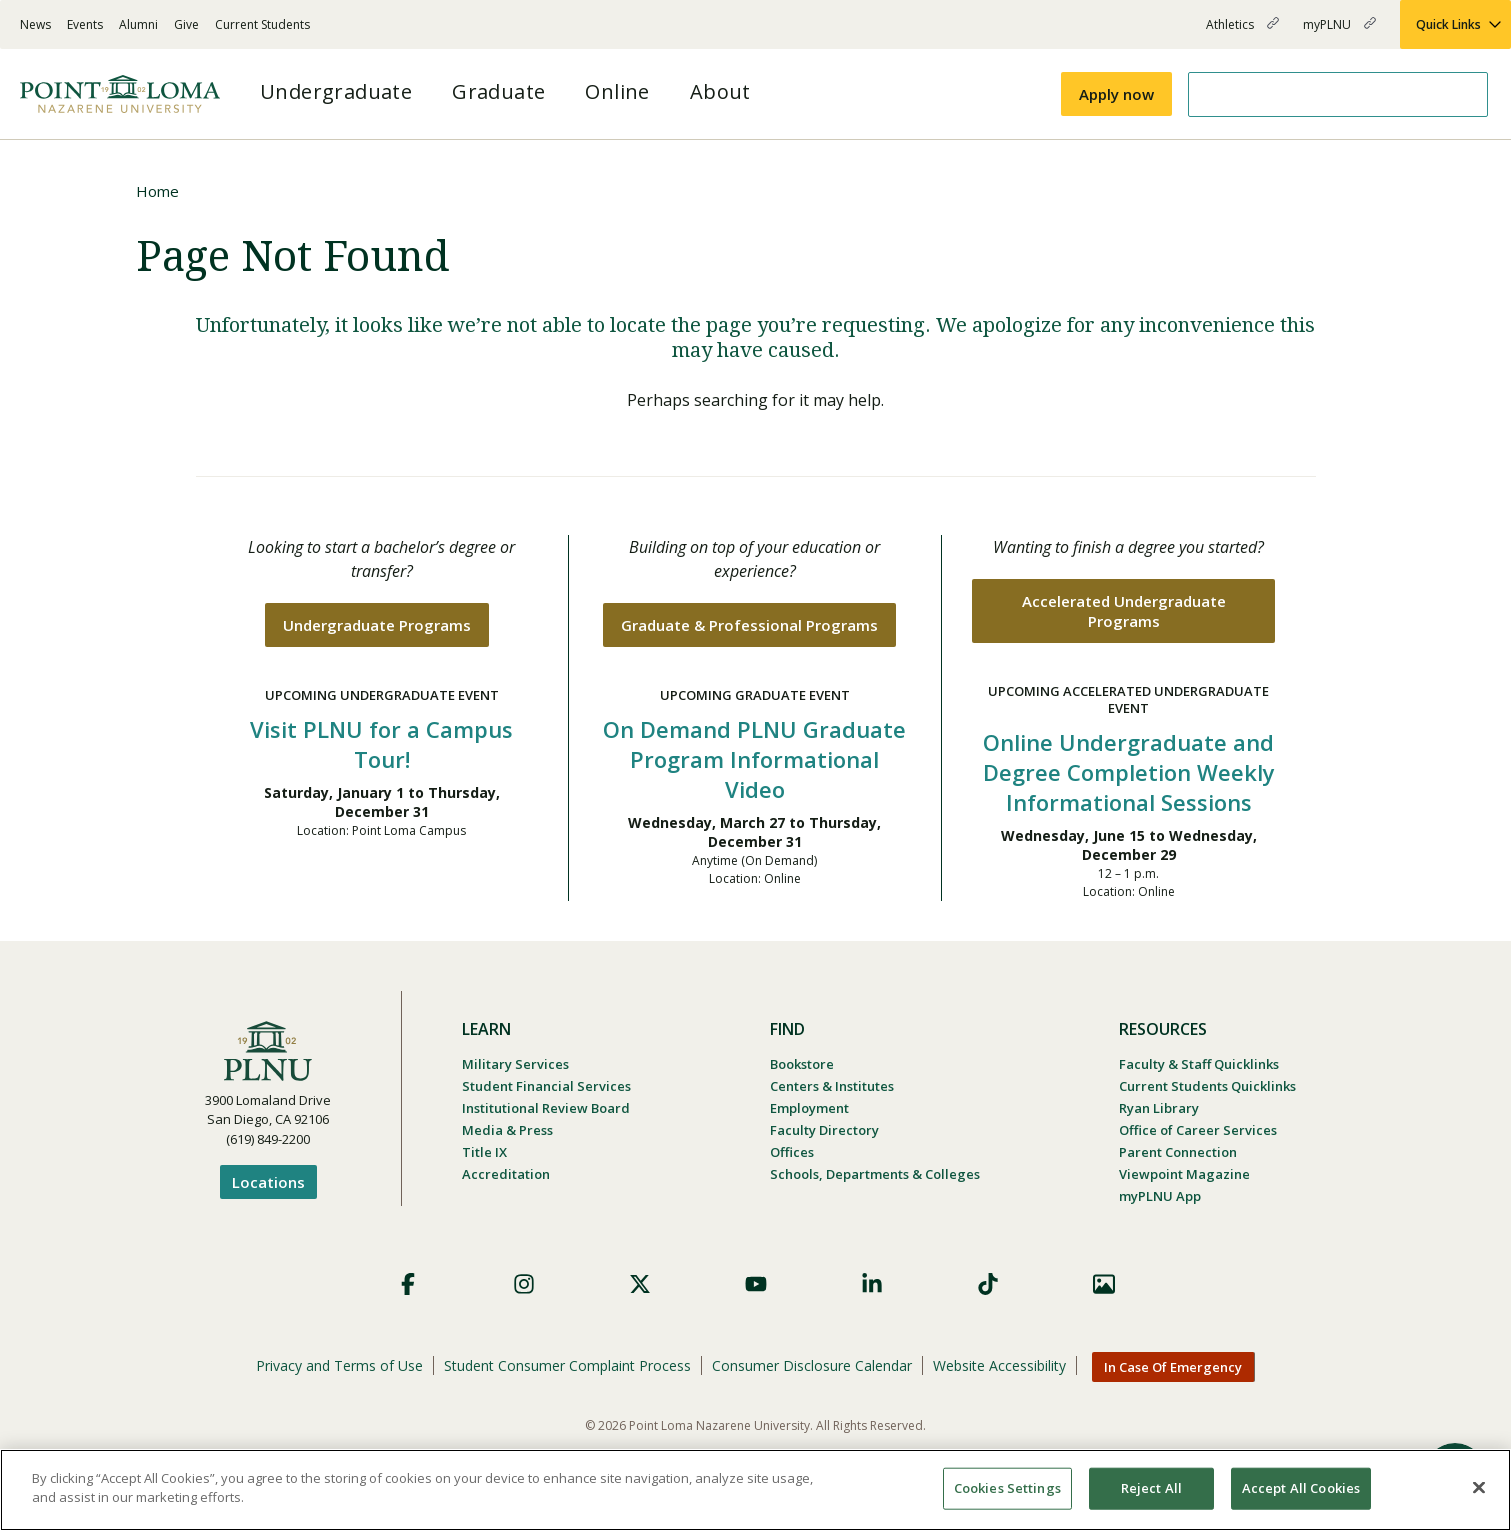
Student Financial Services (546, 1086)
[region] (755, 1490)
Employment (809, 1108)
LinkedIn (872, 1284)
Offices (792, 1152)
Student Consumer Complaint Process (567, 1365)
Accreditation (506, 1174)
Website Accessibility (999, 1365)
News (35, 24)
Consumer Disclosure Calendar (812, 1365)
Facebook (408, 1284)
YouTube (756, 1284)
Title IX (484, 1152)
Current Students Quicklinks (1207, 1086)
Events (85, 24)
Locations (268, 1182)
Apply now (1116, 94)
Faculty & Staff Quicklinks (1199, 1064)
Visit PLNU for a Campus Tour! (381, 744)
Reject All (1151, 1488)
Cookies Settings (1007, 1488)
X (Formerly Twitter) (640, 1284)
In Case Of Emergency (1173, 1367)
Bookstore (802, 1064)
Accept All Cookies (1301, 1488)
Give (186, 24)
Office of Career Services (1198, 1130)
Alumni (138, 24)
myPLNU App (1160, 1196)
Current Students (262, 24)
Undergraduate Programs (377, 625)
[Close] (1479, 1487)
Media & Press (507, 1130)
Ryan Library (1159, 1108)
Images (1104, 1284)
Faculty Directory (824, 1130)
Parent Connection (1178, 1152)
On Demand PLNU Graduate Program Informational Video (754, 759)
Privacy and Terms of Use (339, 1365)
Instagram (524, 1284)
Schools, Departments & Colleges (875, 1174)
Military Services (515, 1064)
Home (157, 191)
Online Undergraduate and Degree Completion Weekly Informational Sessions (1129, 772)
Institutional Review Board (546, 1108)
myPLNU (1339, 32)
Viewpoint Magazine (1184, 1174)
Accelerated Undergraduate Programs (1124, 611)
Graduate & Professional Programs (749, 625)
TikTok (988, 1284)
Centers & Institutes (832, 1086)
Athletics (1242, 32)
